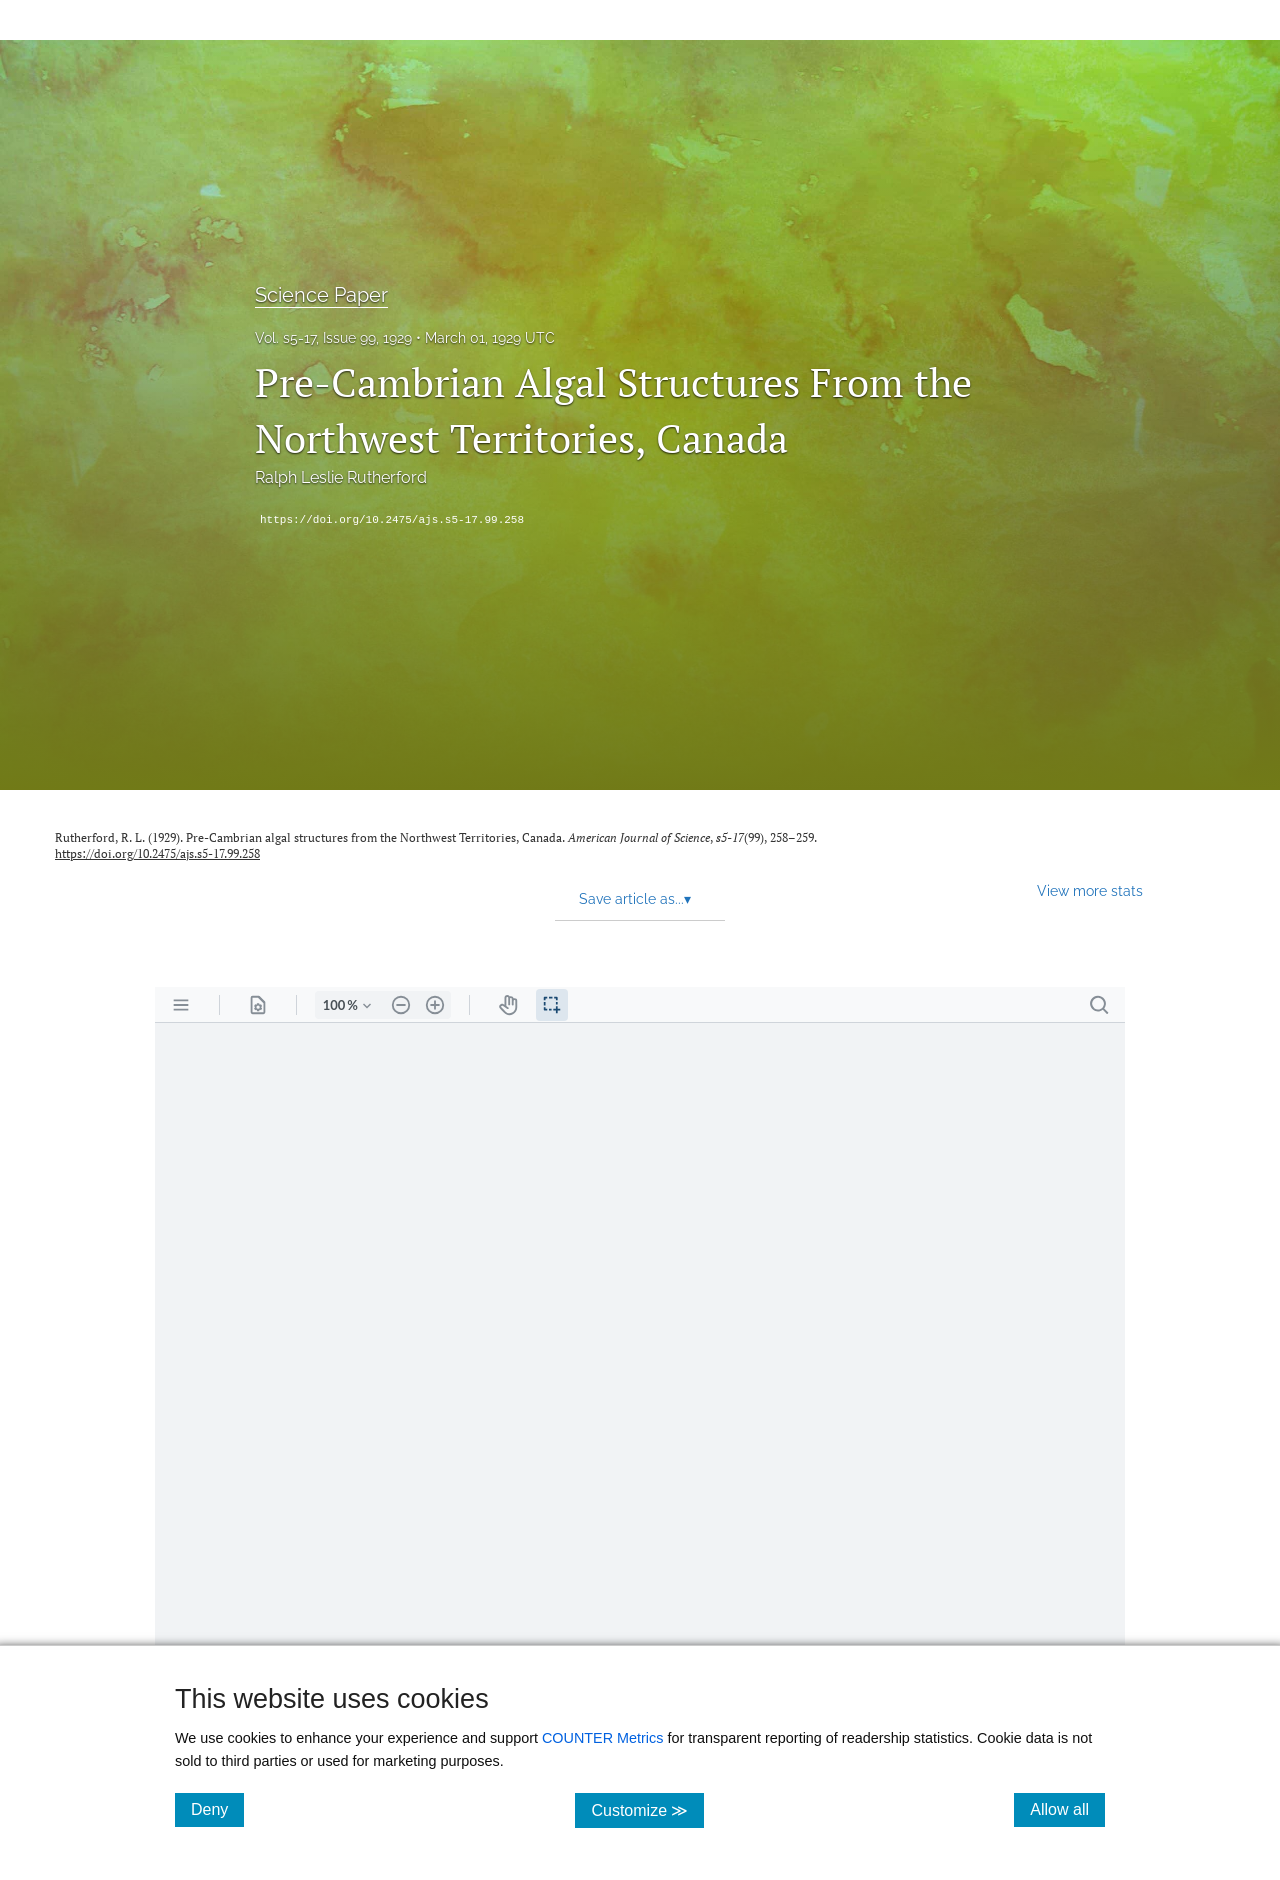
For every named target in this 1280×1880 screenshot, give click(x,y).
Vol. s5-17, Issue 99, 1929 (333, 338)
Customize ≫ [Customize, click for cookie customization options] (647, 1809)
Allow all (1067, 1809)
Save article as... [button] (635, 899)
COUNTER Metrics (603, 1738)
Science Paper (321, 295)
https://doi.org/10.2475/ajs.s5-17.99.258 (392, 520)
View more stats (1090, 890)
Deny (217, 1809)
